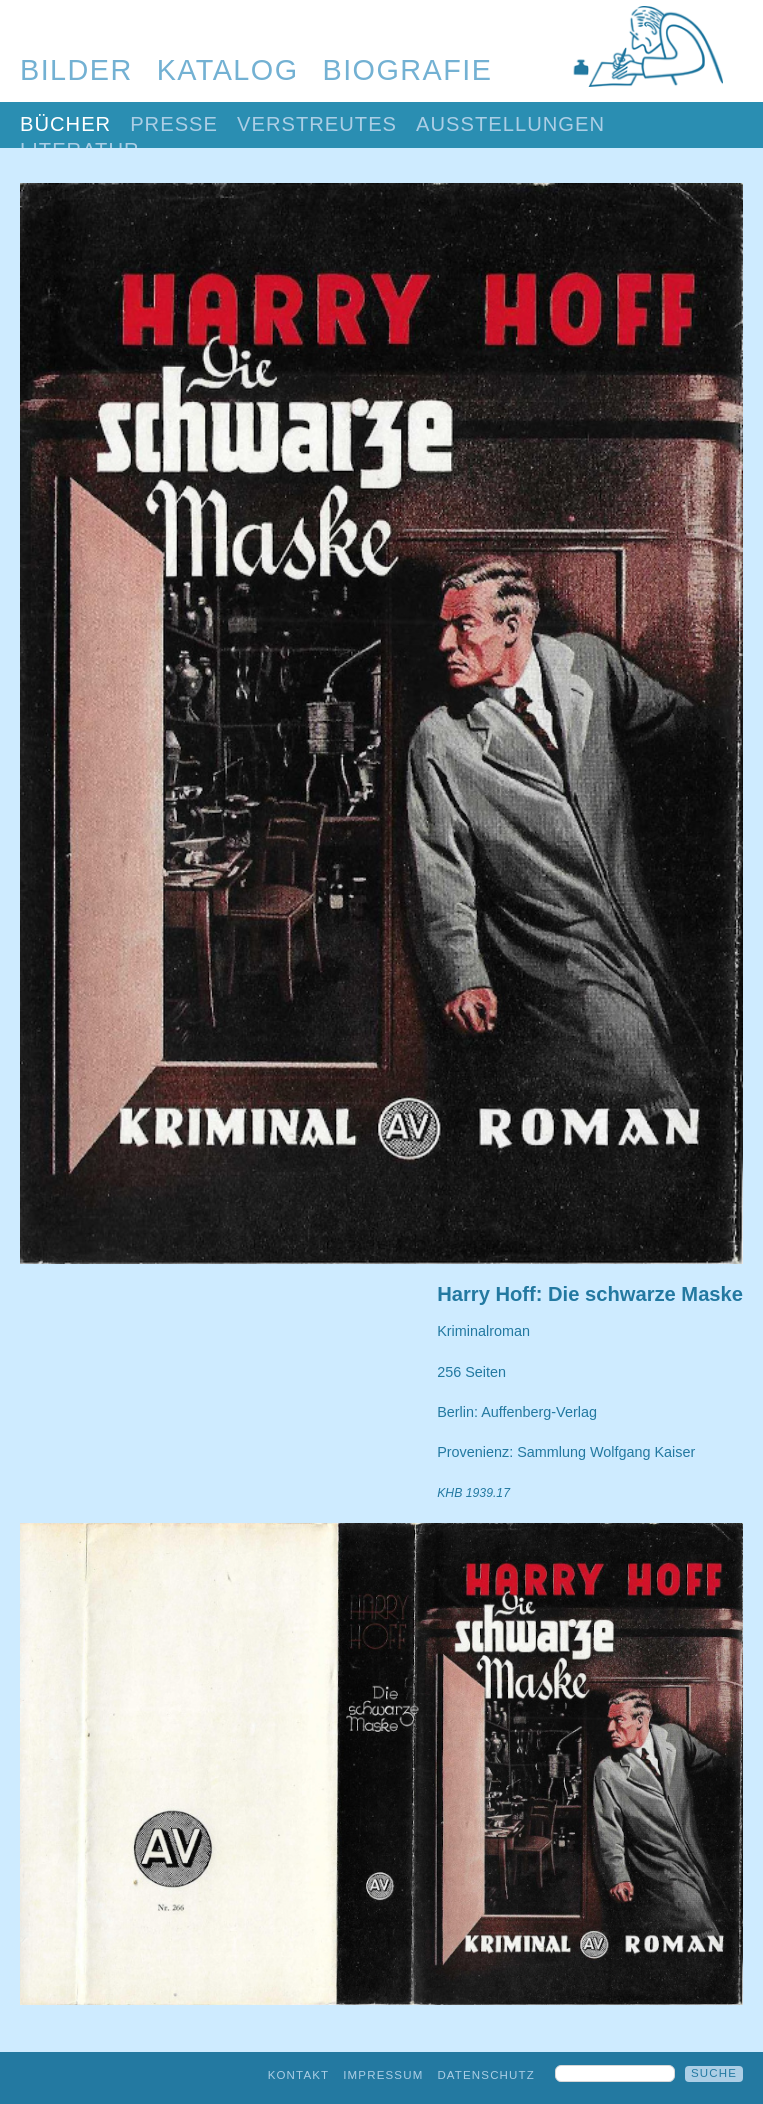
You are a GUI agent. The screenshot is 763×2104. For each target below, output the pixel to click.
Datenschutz (486, 2075)
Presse (174, 124)
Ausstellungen (510, 124)
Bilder (76, 70)
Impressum (383, 2075)
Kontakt (299, 2075)
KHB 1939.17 (473, 1493)
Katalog (228, 70)
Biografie (408, 70)
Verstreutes (317, 124)
